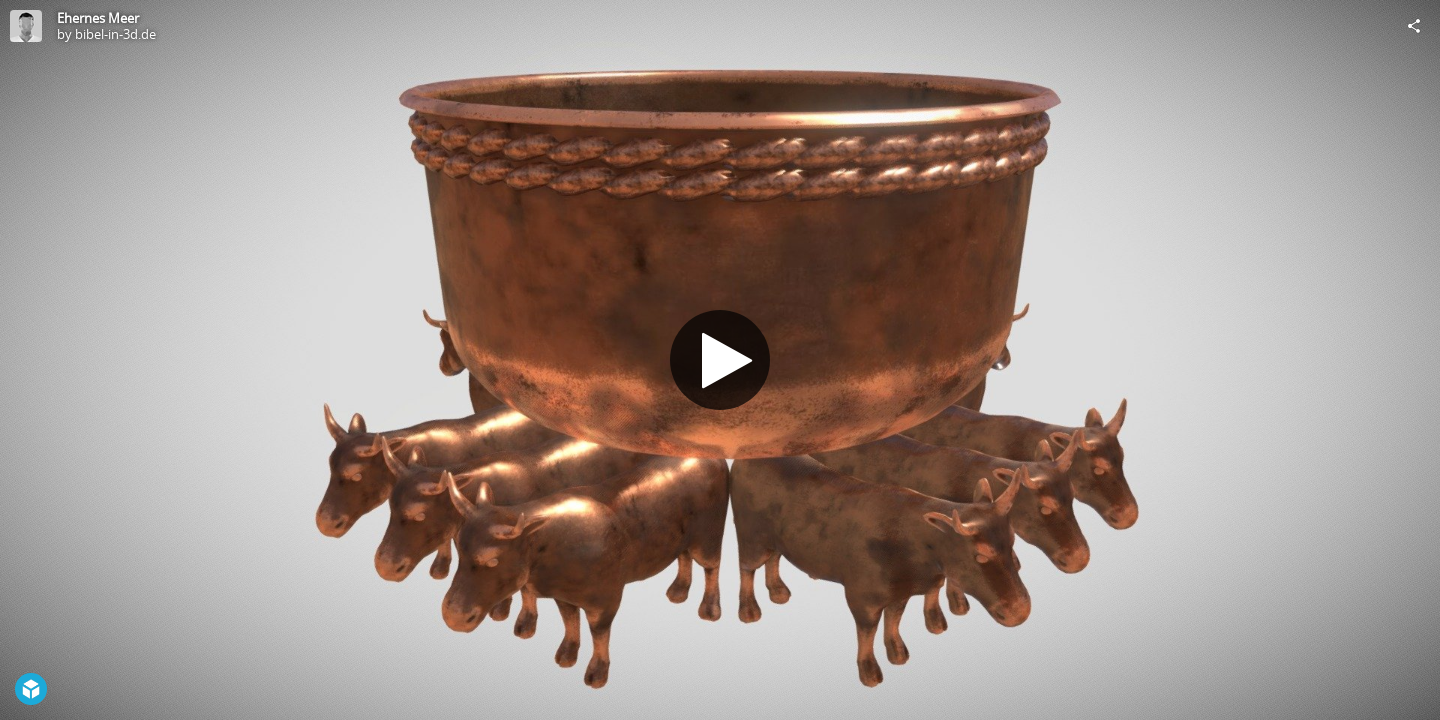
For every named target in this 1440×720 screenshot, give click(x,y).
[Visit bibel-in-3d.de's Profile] (26, 26)
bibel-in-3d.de (115, 34)
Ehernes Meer (98, 18)
